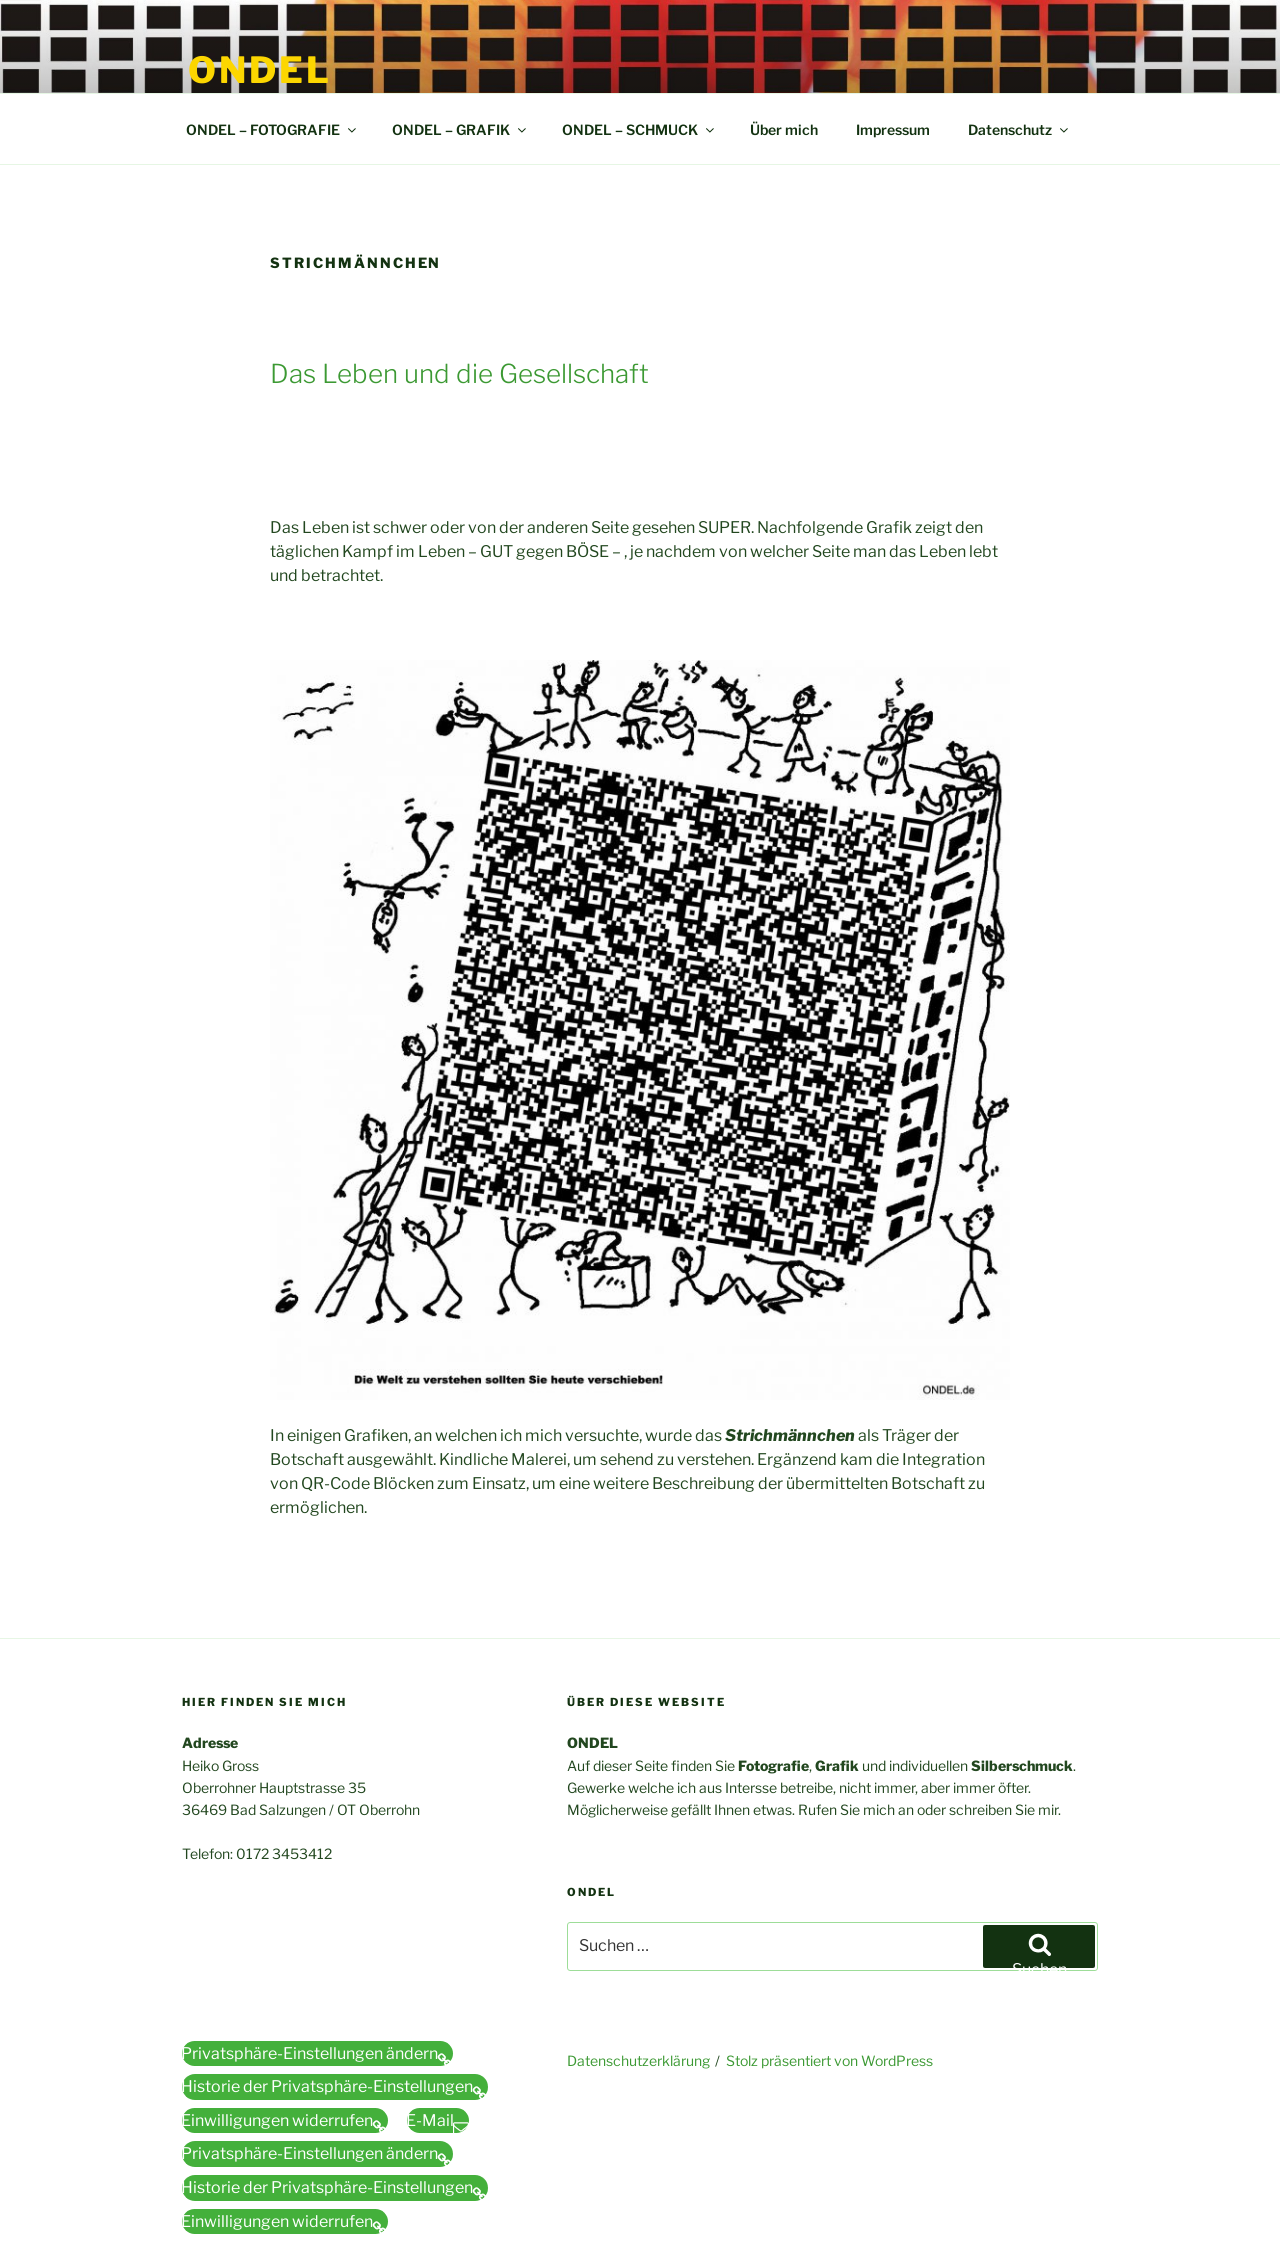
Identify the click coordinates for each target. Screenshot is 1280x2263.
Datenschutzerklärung (638, 2060)
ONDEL (259, 70)
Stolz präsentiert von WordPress (829, 2060)
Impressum (893, 129)
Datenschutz (1019, 129)
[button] (317, 2054)
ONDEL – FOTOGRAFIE (272, 129)
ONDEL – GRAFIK (460, 129)
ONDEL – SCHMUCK (639, 129)
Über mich (784, 129)
